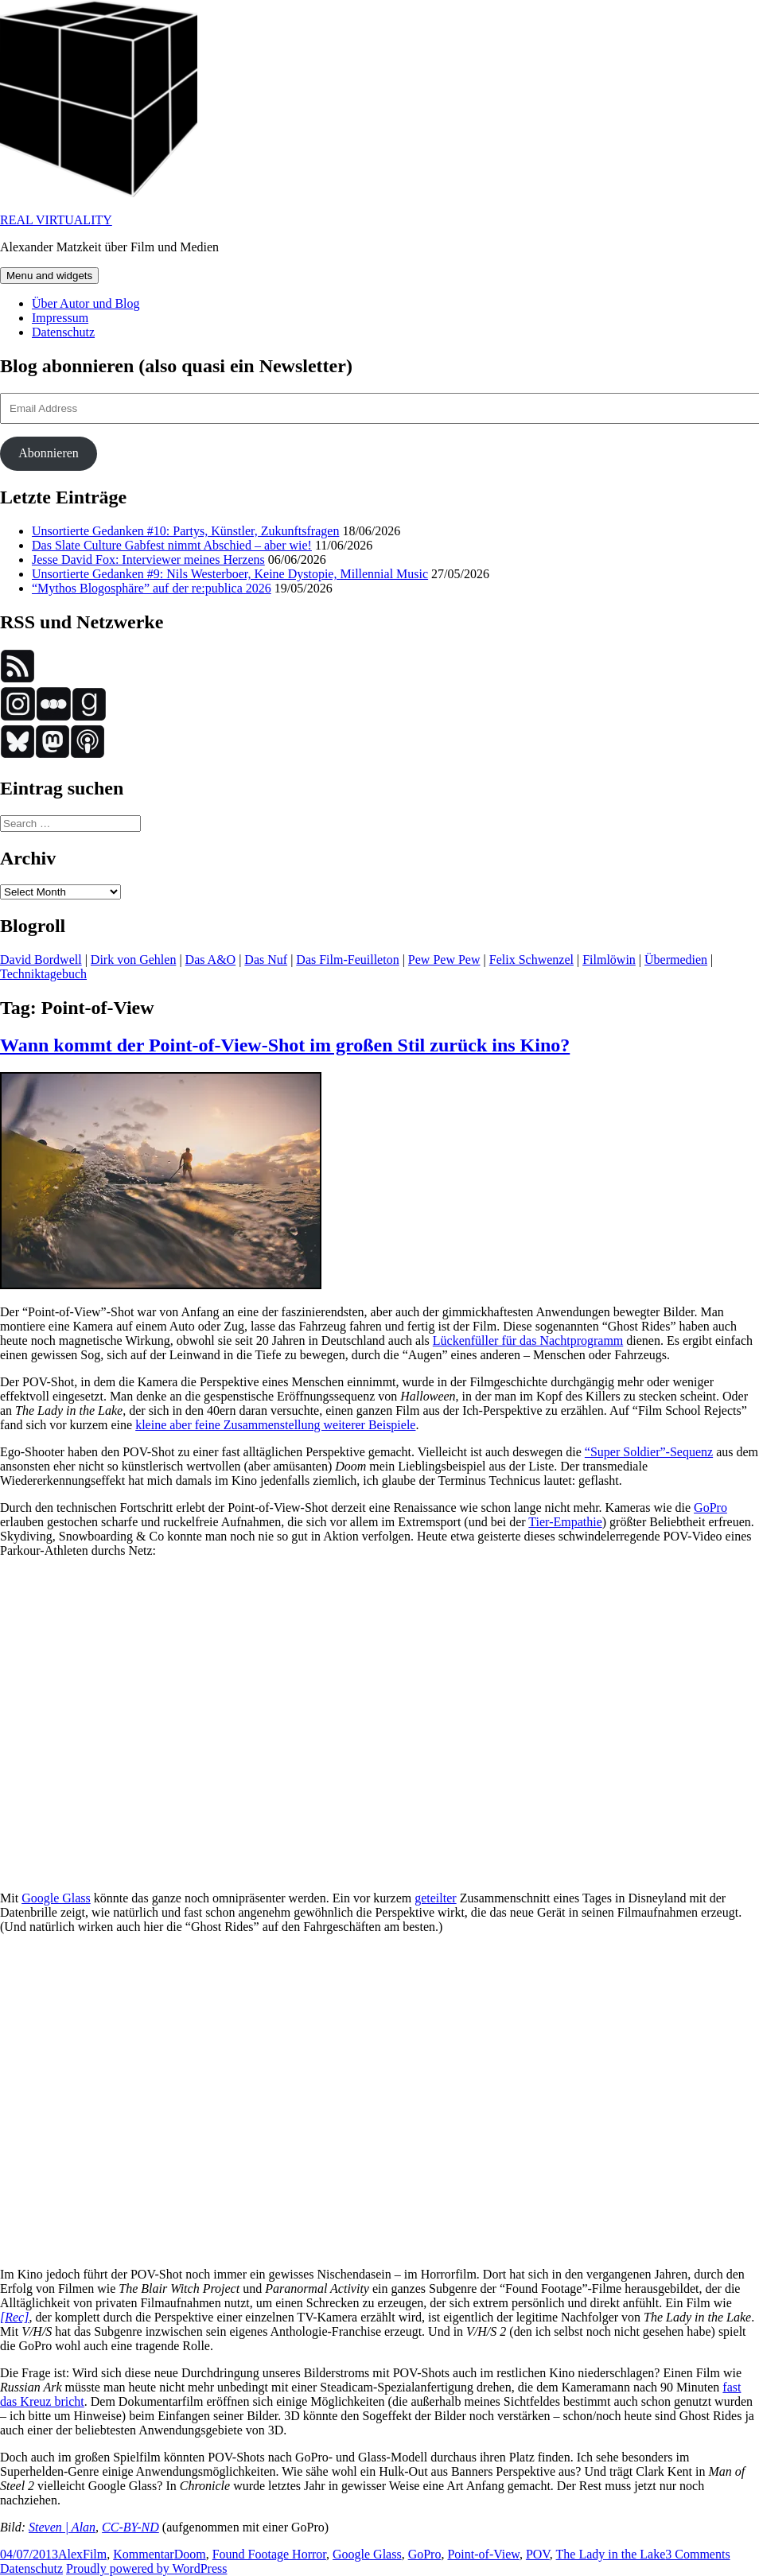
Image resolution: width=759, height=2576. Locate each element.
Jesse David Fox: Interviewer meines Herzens (148, 559)
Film (95, 2554)
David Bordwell (41, 959)
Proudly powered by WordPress (146, 2568)
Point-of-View (483, 2554)
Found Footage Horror (269, 2554)
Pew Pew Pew (444, 959)
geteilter (435, 1898)
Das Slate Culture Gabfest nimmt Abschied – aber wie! (172, 545)
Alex (70, 2554)
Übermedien (675, 959)
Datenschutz (63, 332)
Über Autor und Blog (86, 303)
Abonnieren (48, 453)
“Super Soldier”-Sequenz (649, 1452)
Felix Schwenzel (531, 959)
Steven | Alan (62, 2527)
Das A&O (210, 959)
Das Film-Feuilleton (347, 959)
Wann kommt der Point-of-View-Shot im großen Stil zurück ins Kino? (285, 1045)
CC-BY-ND (130, 2527)
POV (538, 2554)
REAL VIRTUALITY (56, 220)
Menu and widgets (49, 276)
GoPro (710, 1507)
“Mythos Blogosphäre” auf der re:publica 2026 (151, 588)
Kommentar (143, 2554)
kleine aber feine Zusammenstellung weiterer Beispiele (275, 1425)
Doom (190, 2554)
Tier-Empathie (564, 1522)
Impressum (60, 317)
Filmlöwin (609, 959)
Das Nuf (265, 959)
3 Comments (697, 2554)
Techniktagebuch (43, 974)
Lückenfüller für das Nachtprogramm (528, 1340)
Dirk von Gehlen (134, 959)
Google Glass (56, 1898)
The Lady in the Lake (611, 2554)
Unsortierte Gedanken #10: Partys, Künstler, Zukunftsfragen (185, 531)
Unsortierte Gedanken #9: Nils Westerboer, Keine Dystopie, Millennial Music (230, 574)
